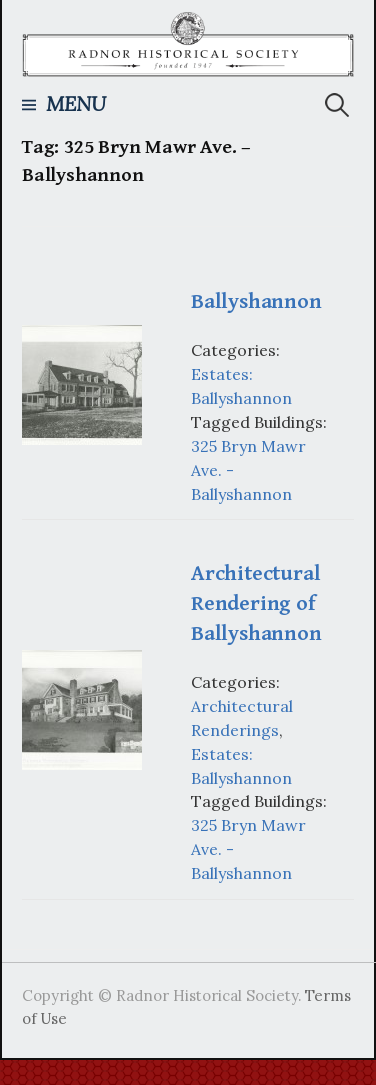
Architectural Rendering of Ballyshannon (256, 603)
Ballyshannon (256, 301)
